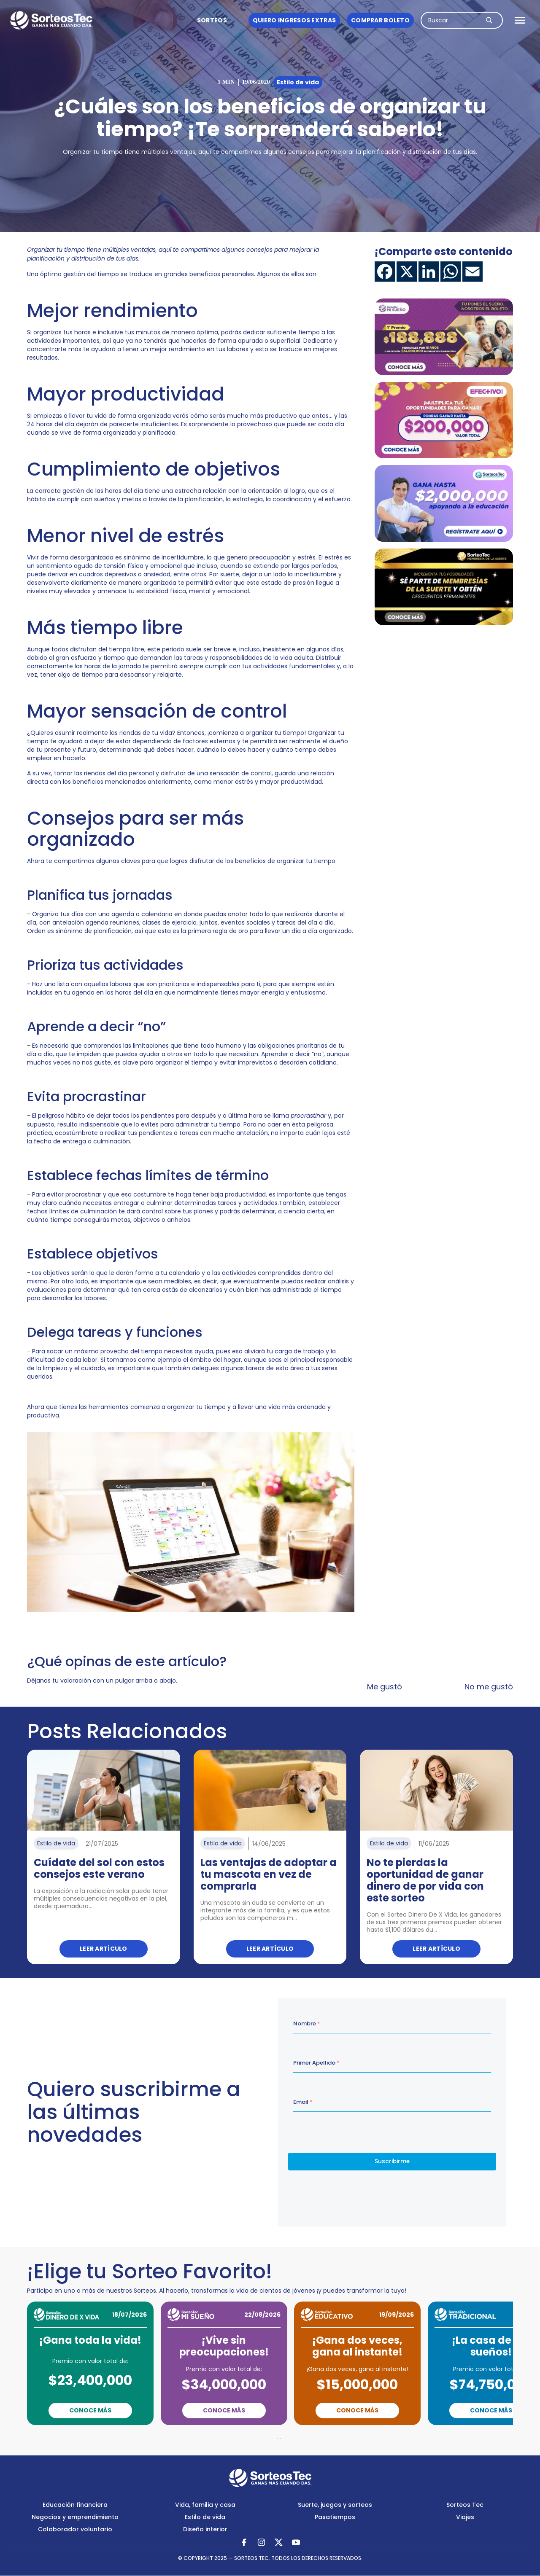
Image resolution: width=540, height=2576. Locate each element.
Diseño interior (205, 2529)
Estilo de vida (205, 2517)
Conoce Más (90, 2410)
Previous (225, 2437)
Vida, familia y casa (205, 2505)
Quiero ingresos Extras (294, 20)
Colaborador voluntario (75, 2529)
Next (315, 2437)
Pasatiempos (335, 2517)
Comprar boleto (380, 20)
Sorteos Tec (464, 2505)
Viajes (465, 2517)
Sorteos (212, 20)
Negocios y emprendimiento (75, 2517)
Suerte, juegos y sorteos (335, 2505)
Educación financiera (75, 2505)
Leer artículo (103, 1948)
